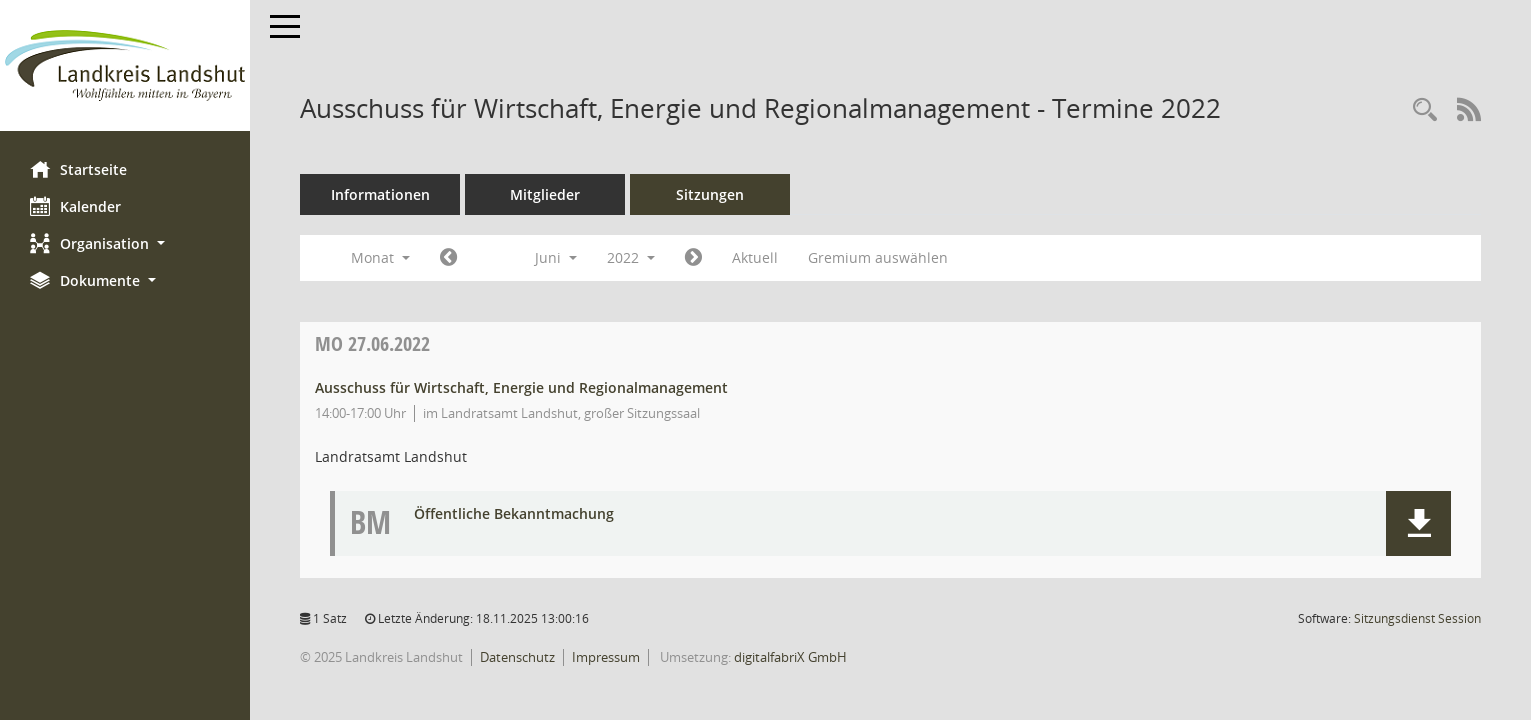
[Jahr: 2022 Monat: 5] (448, 258)
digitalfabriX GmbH (790, 657)
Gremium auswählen (878, 257)
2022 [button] (631, 257)
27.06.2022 (372, 343)
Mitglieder (545, 194)
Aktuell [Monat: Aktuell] (755, 257)
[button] (125, 243)
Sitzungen (710, 194)
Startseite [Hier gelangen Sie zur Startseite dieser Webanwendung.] (78, 169)
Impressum (606, 657)
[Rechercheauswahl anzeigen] (1425, 110)
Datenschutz (517, 657)
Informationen (380, 194)
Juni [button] (556, 257)
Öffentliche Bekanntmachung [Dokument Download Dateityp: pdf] (514, 514)
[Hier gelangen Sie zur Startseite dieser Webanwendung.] (125, 65)
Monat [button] (380, 257)
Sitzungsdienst (1417, 618)
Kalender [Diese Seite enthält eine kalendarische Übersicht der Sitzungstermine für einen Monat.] (75, 206)
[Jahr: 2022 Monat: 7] (693, 258)
